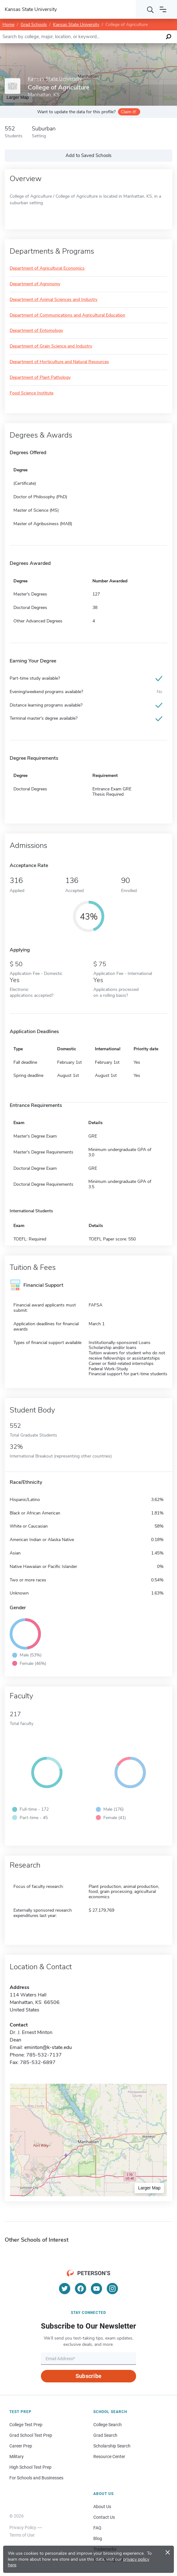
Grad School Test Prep (30, 2435)
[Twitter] (64, 2288)
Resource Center (109, 2456)
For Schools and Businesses (36, 2477)
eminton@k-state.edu (48, 2047)
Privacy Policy (22, 2527)
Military (16, 2456)
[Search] (150, 9)
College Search (107, 2424)
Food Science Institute (31, 393)
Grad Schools (34, 25)
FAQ (97, 2527)
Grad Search (105, 2435)
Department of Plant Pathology (40, 377)
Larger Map (149, 2187)
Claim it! (128, 112)
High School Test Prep (30, 2467)
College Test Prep (25, 2424)
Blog (97, 2538)
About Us (102, 2506)
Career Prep (20, 2445)
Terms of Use (21, 2535)
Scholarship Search (111, 2445)
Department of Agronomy (35, 284)
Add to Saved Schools (88, 155)
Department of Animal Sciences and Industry (53, 299)
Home (8, 25)
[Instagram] (112, 2288)
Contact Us (104, 2517)
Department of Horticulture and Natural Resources (59, 362)
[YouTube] (96, 2288)
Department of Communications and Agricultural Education (67, 315)
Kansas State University (76, 25)
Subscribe (88, 2376)
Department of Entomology (36, 330)
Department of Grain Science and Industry (51, 346)
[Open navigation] (163, 9)
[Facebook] (80, 2288)
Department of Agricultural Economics (47, 268)
